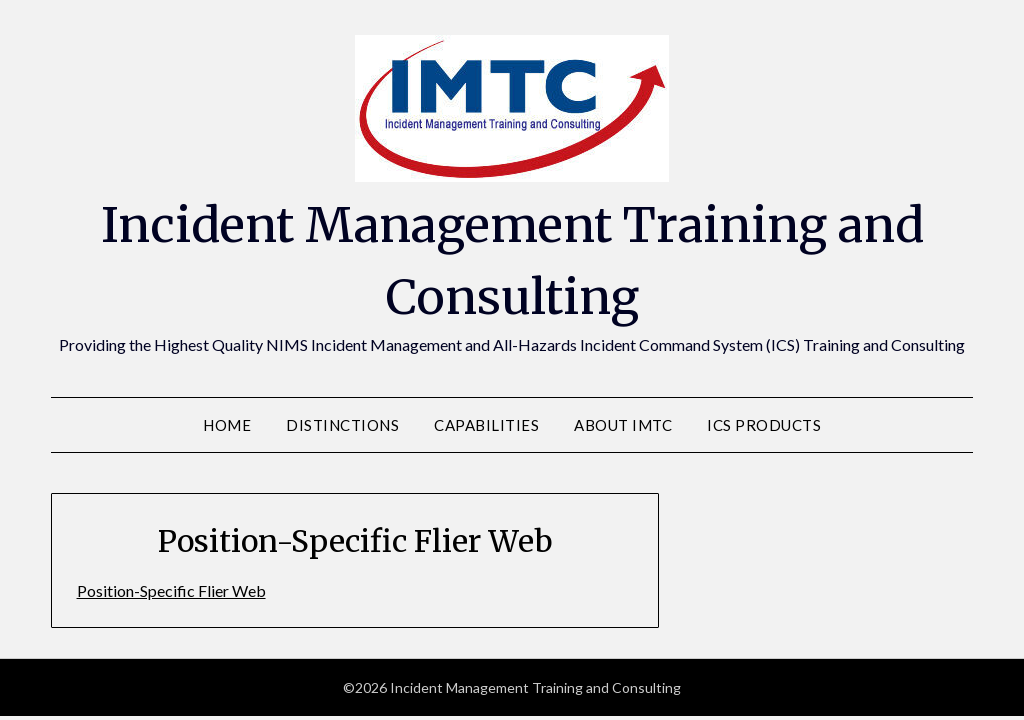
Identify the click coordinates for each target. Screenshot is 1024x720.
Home (227, 425)
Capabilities (486, 425)
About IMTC (623, 425)
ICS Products (764, 425)
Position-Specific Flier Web (171, 590)
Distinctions (342, 425)
